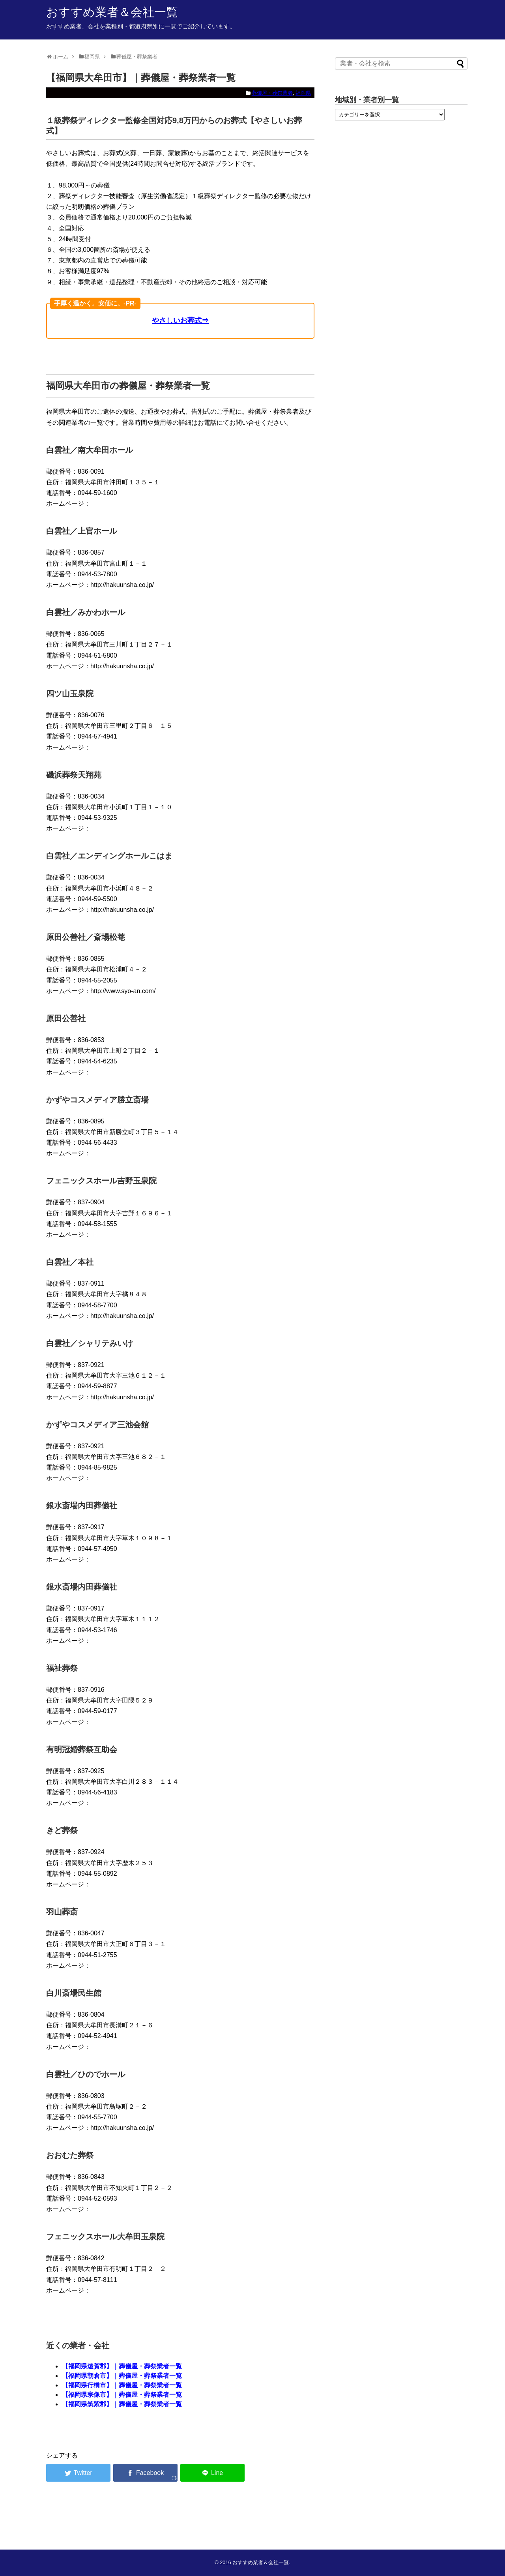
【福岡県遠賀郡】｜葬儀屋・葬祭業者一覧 (122, 2366)
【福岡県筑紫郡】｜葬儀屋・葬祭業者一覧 (122, 2404)
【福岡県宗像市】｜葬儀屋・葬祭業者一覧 (122, 2394)
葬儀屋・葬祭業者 (272, 93)
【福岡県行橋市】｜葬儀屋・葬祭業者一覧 (122, 2385)
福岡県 (303, 93)
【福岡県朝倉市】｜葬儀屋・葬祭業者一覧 (122, 2375)
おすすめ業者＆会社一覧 (112, 12)
